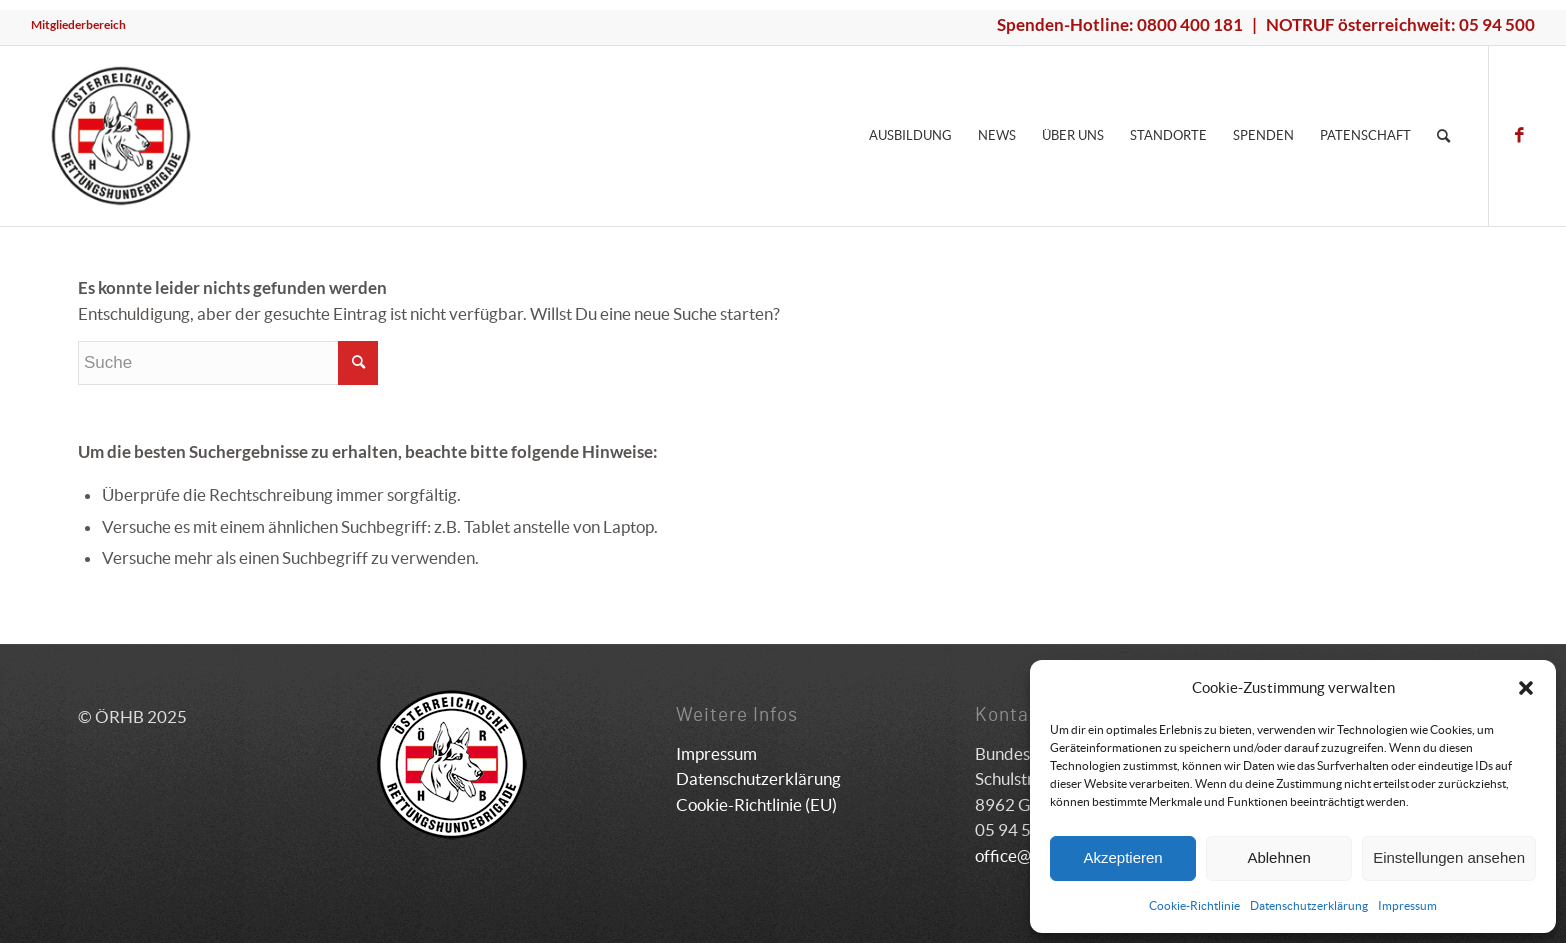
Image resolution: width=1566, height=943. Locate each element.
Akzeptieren (1122, 857)
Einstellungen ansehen (1449, 857)
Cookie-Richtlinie (1194, 905)
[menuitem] (78, 25)
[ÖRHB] (121, 136)
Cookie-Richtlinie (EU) (756, 804)
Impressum (1407, 905)
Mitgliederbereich (78, 24)
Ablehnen (1278, 857)
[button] (1526, 688)
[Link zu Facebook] (1520, 135)
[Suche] (1443, 136)
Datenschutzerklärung (1309, 905)
